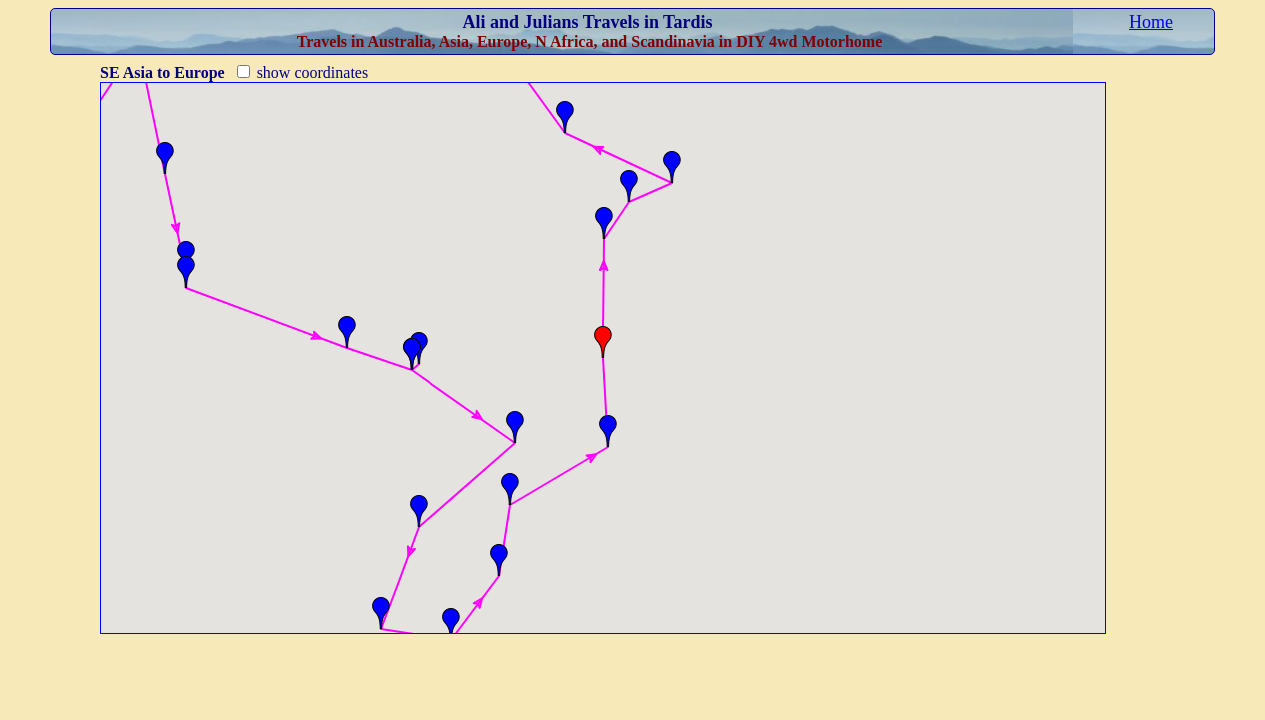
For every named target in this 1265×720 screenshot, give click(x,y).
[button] (165, 158)
